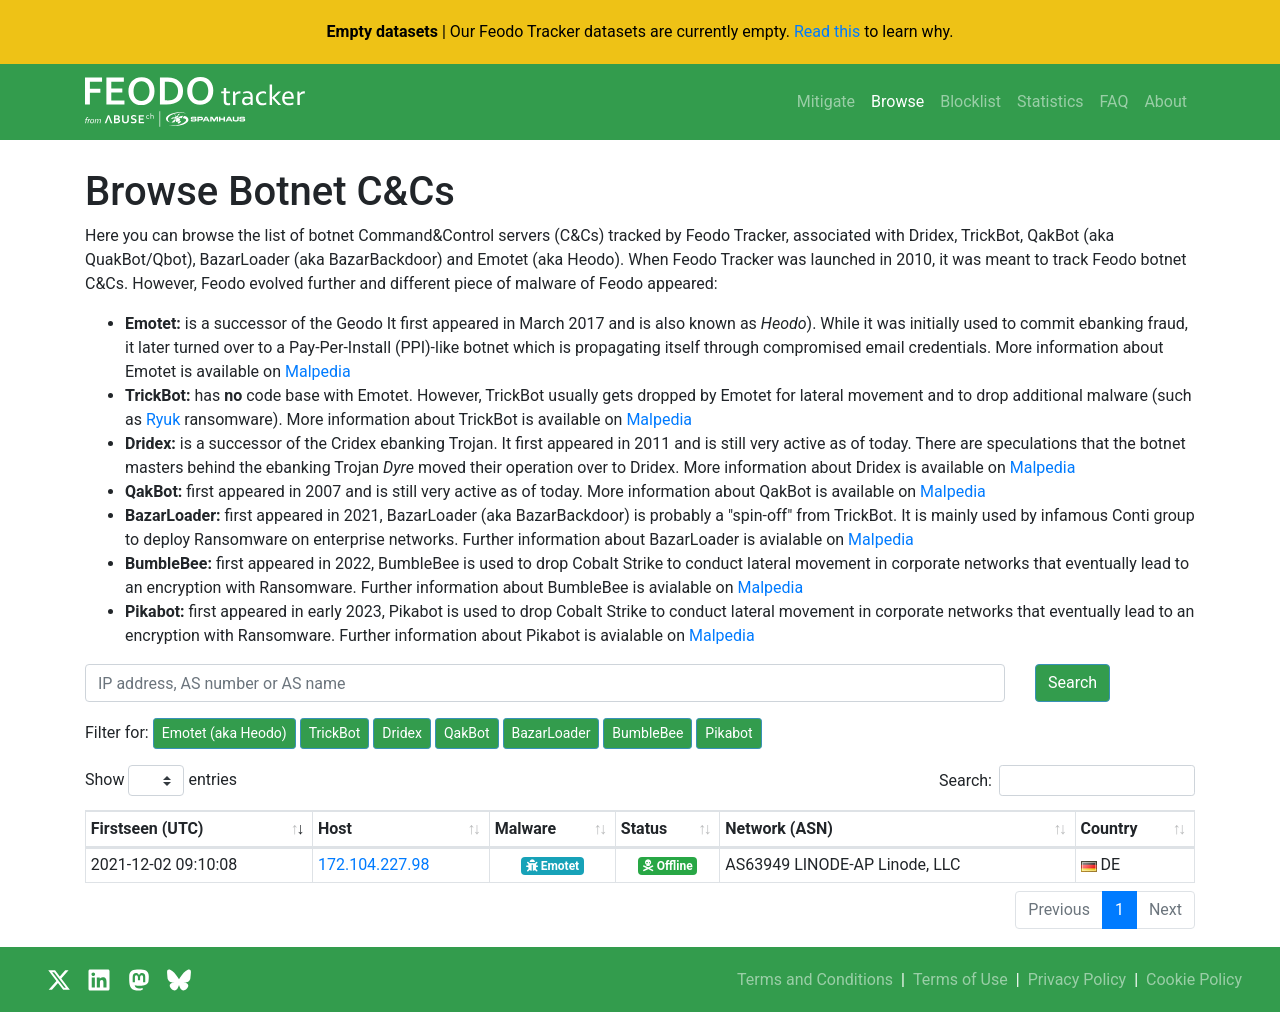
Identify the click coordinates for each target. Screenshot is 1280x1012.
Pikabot (728, 733)
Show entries (161, 780)
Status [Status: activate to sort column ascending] (644, 828)
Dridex (402, 733)
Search (1072, 682)
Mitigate (826, 101)
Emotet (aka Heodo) (224, 733)
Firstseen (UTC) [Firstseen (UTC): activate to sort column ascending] (147, 828)
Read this (827, 31)
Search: (1067, 780)
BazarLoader (551, 733)
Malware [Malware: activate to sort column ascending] (525, 828)
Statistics (1050, 101)
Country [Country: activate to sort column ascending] (1109, 828)
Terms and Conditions (815, 979)
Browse (897, 101)
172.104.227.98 (374, 864)
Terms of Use (960, 979)
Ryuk (163, 419)
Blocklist (970, 101)
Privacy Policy (1077, 979)
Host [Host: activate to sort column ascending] (335, 828)
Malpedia (318, 371)
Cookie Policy (1194, 979)
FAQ (1114, 101)
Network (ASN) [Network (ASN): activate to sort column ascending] (779, 828)
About (1165, 101)
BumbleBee (647, 733)
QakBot (467, 733)
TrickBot (335, 733)
